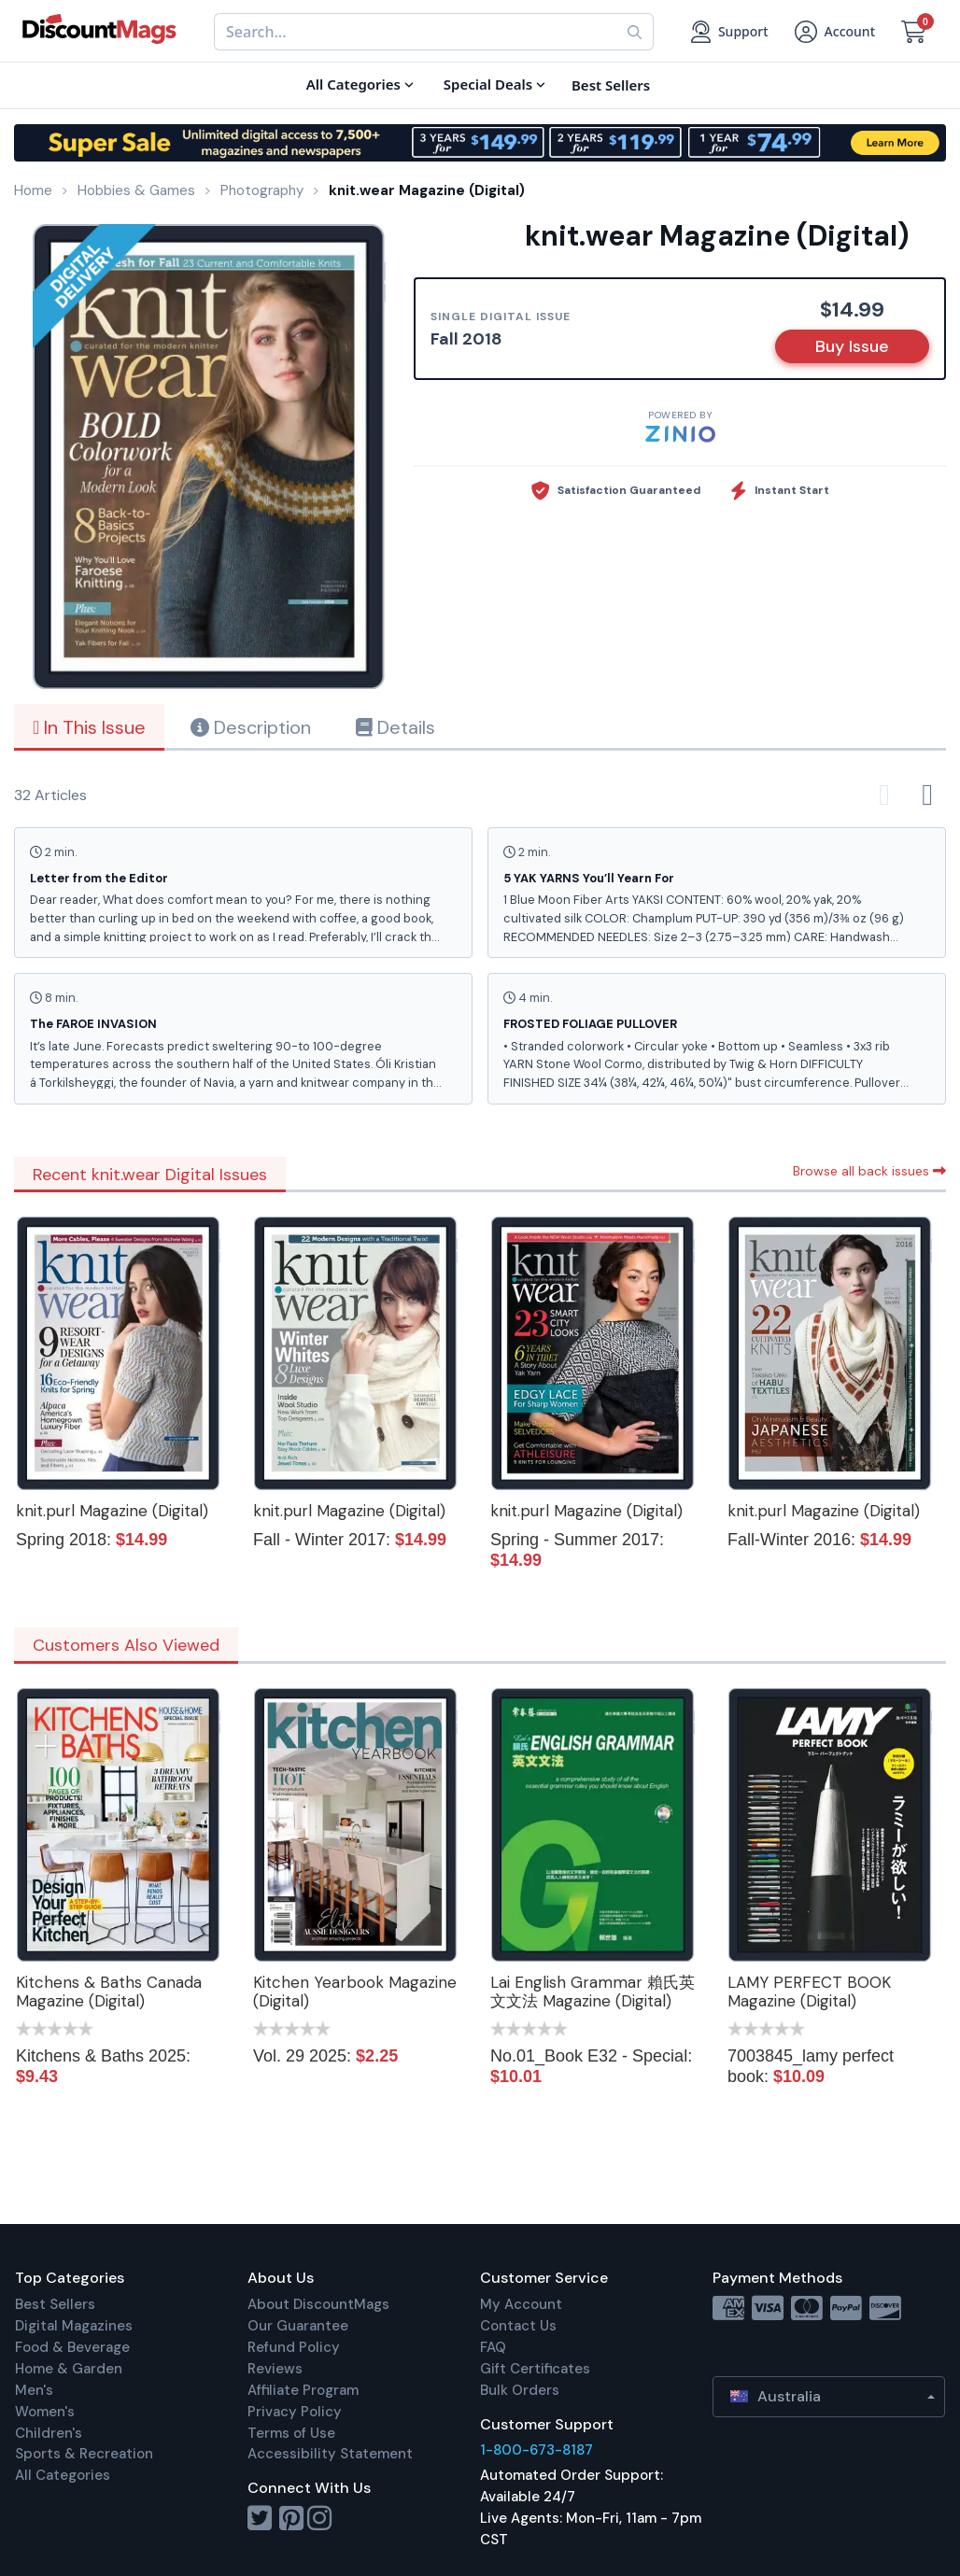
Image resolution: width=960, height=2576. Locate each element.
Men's (34, 2390)
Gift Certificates (535, 2368)
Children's (48, 2433)
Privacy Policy (294, 2411)
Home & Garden (68, 2368)
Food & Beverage (72, 2347)
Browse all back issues (869, 1170)
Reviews (275, 2368)
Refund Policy (293, 2347)
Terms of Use (291, 2433)
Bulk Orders (519, 2390)
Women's (45, 2411)
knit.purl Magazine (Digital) (112, 1510)
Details (395, 727)
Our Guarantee (297, 2325)
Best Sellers (55, 2304)
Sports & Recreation (84, 2453)
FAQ (493, 2347)
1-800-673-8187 (536, 2450)
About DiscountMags (318, 2304)
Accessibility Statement (330, 2453)
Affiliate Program (303, 2390)
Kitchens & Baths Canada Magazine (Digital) (109, 1991)
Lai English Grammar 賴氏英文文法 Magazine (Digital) (592, 1991)
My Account (521, 2304)
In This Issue (89, 727)
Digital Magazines (74, 2325)
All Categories (62, 2475)
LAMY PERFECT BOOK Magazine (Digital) (809, 1991)
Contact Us (518, 2325)
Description (251, 727)
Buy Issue (852, 346)
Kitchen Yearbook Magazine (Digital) (355, 1991)
